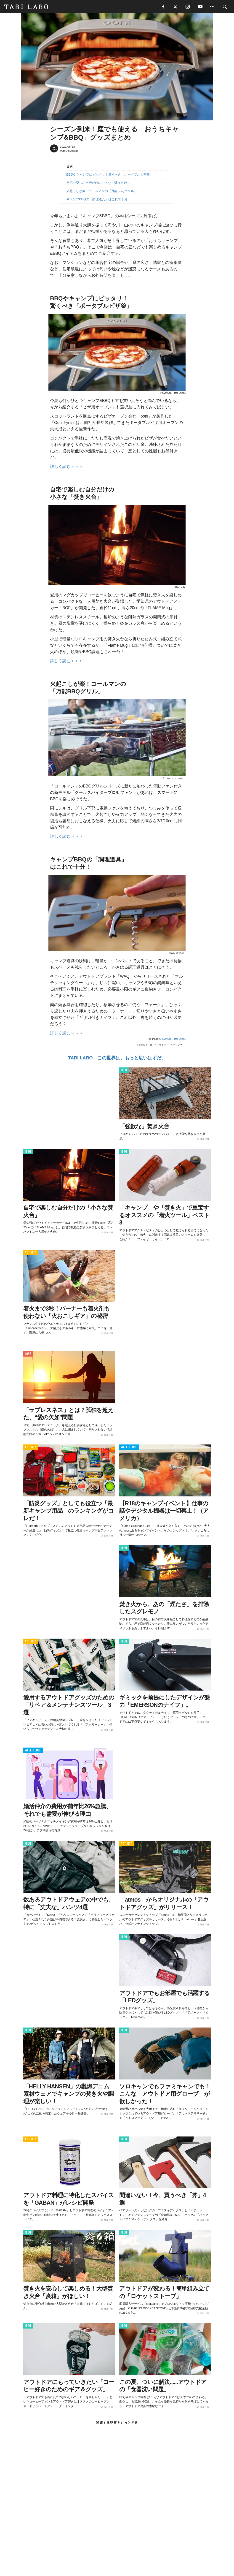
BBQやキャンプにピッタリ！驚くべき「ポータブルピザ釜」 (109, 175)
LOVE (28, 1355)
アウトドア (162, 1046)
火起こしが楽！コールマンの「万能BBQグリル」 (101, 192)
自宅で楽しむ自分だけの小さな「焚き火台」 (98, 184)
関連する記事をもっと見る (117, 2424)
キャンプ (177, 1046)
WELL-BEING (129, 1448)
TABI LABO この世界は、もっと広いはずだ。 (117, 1058)
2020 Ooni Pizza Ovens (174, 1040)
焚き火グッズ (145, 1046)
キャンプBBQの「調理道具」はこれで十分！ (98, 200)
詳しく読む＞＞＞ (66, 467)
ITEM (124, 1071)
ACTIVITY (30, 1253)
